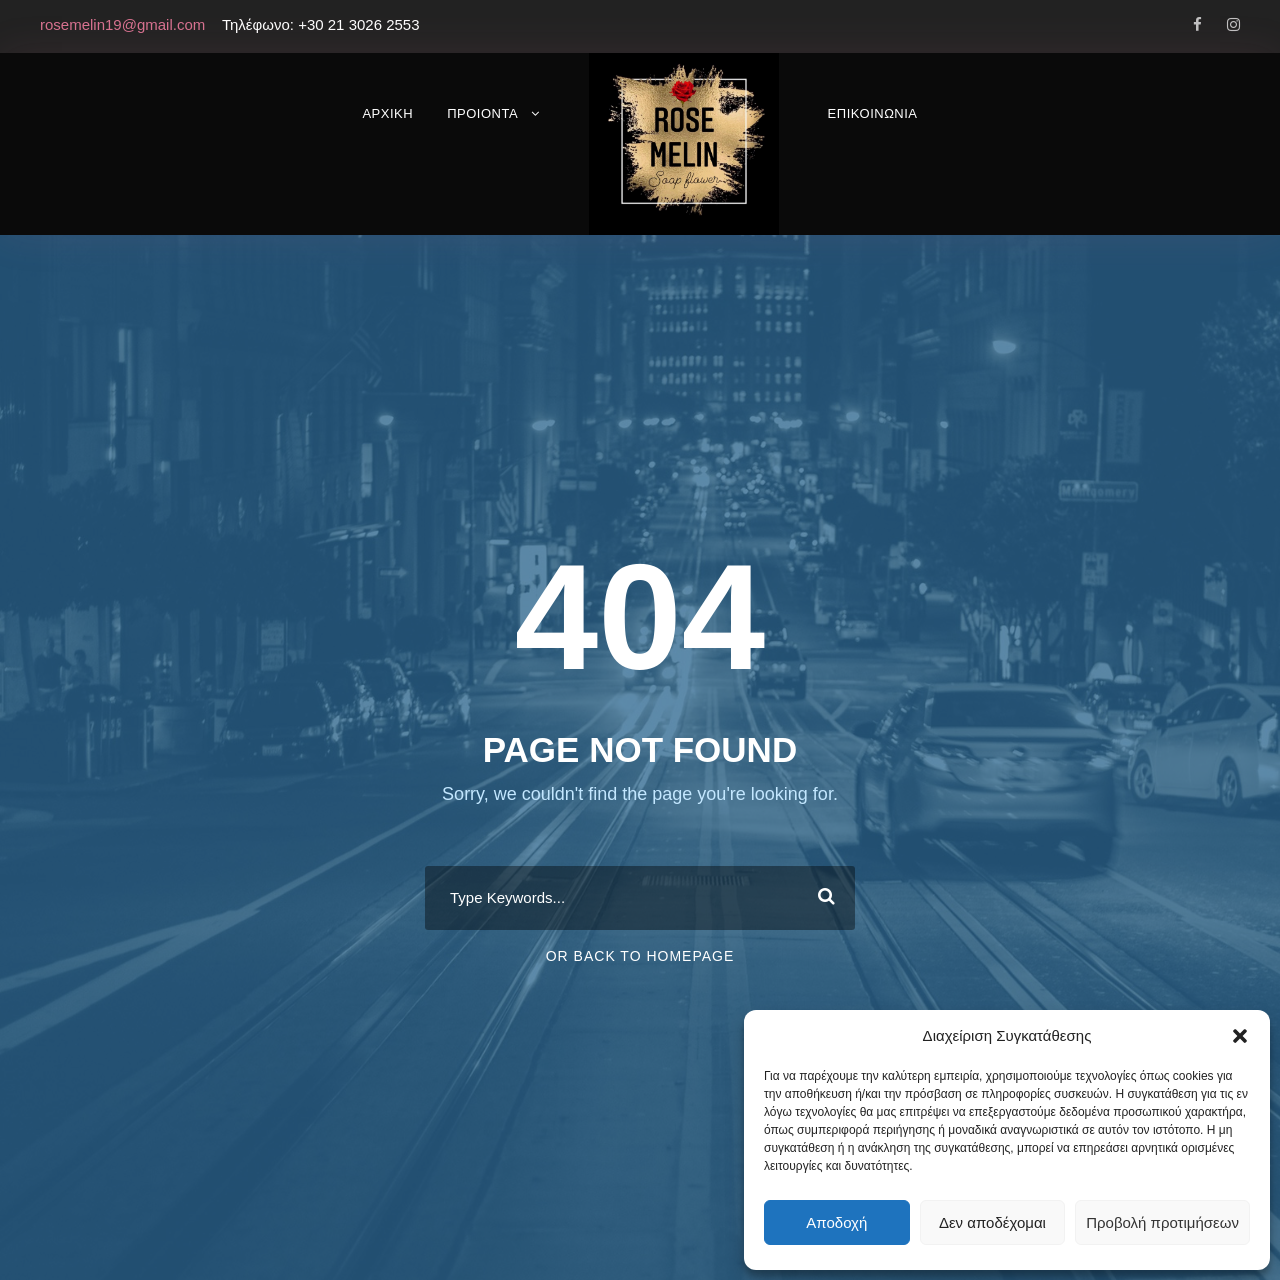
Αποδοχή (836, 1222)
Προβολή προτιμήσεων (1162, 1222)
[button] (1240, 1036)
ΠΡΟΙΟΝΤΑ (482, 113)
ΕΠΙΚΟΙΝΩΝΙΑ (873, 113)
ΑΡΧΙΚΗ (387, 113)
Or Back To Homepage (640, 956)
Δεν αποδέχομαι (992, 1222)
